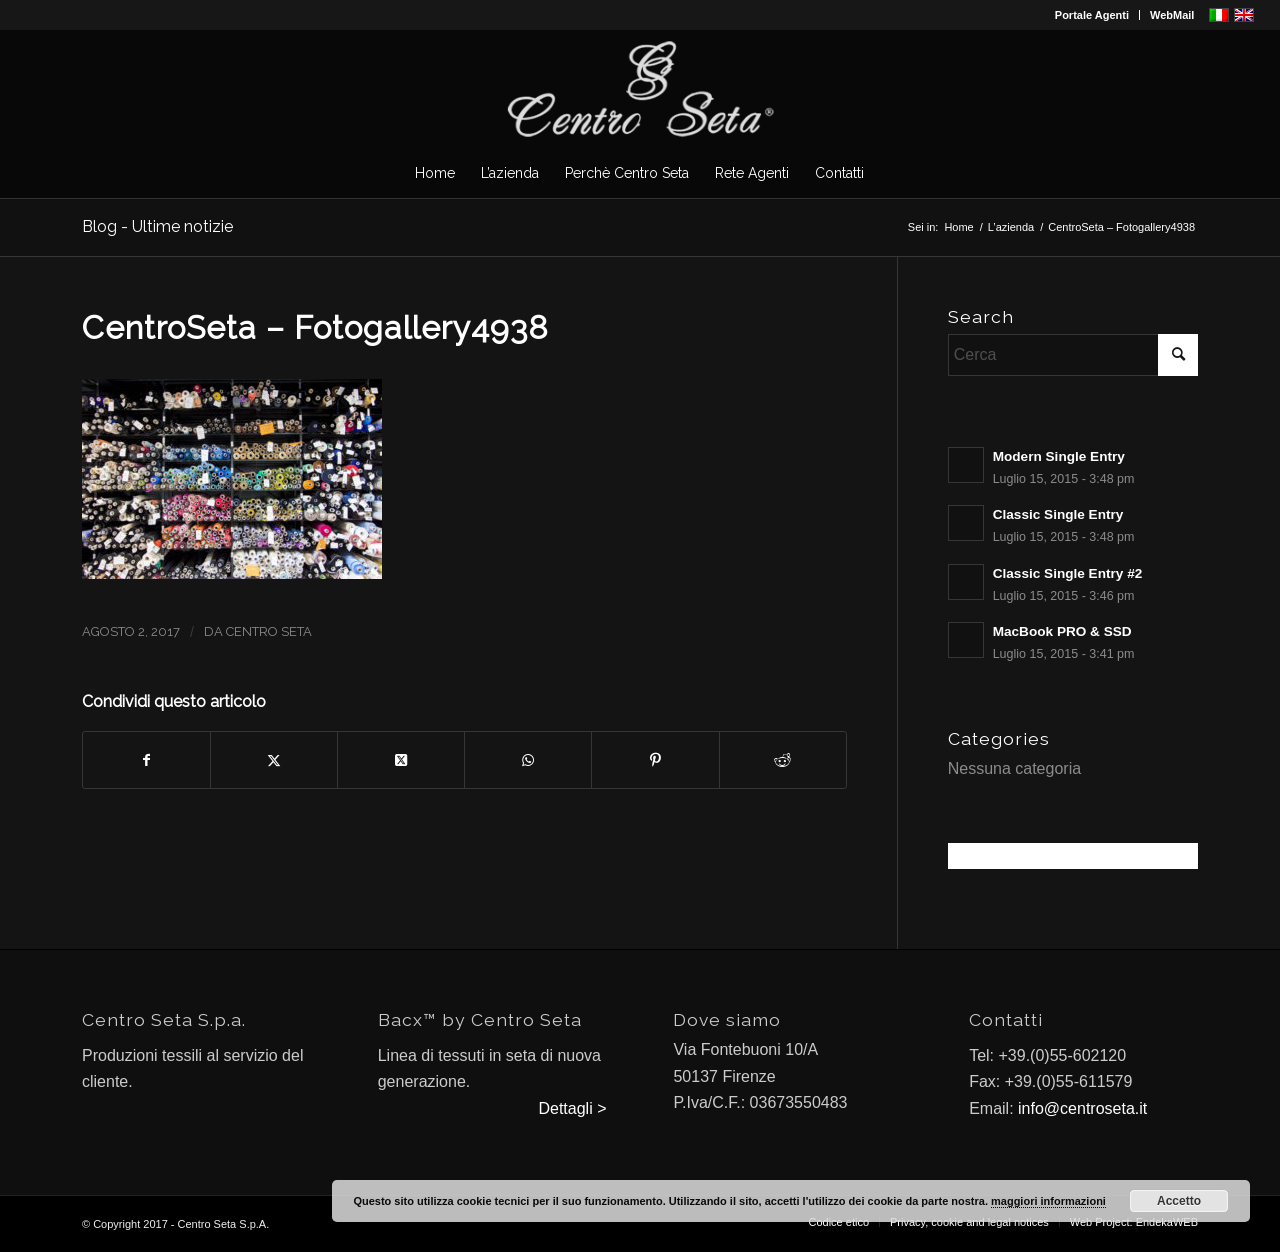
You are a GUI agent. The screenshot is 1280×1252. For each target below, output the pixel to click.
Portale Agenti (1092, 15)
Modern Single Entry (1059, 456)
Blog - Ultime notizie (157, 226)
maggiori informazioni (1048, 1201)
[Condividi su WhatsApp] (528, 760)
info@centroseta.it (1082, 1108)
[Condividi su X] (274, 760)
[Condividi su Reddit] (783, 760)
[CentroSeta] (640, 89)
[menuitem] (1092, 15)
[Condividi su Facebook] (146, 760)
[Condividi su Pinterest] (655, 760)
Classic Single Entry (1058, 514)
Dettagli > (572, 1108)
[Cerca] (1073, 355)
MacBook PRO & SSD (1062, 631)
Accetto (1179, 1201)
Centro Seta (269, 631)
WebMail (1172, 15)
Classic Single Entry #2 (1068, 573)
